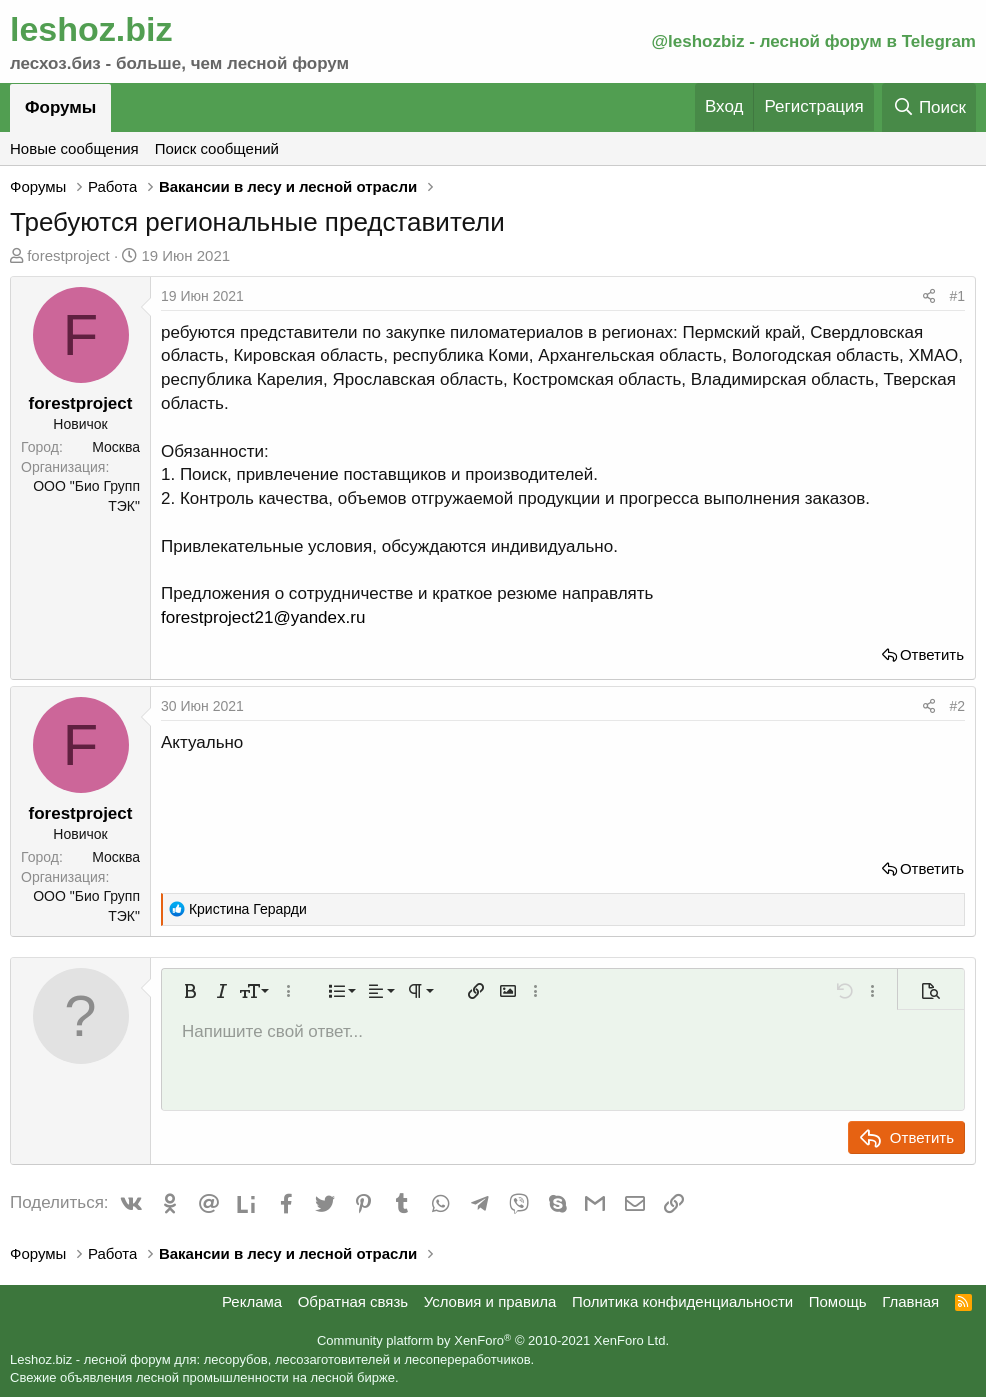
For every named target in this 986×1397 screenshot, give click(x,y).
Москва (116, 447)
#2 (957, 706)
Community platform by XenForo (493, 1340)
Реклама (252, 1301)
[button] (190, 991)
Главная (910, 1301)
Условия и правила (490, 1301)
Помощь (838, 1301)
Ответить (932, 654)
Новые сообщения (74, 148)
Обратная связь (353, 1301)
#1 (957, 296)
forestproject (68, 255)
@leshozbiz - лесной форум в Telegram (813, 41)
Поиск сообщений (217, 148)
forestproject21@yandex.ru (263, 617)
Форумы (60, 107)
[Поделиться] (929, 297)
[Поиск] (929, 107)
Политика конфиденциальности (682, 1301)
